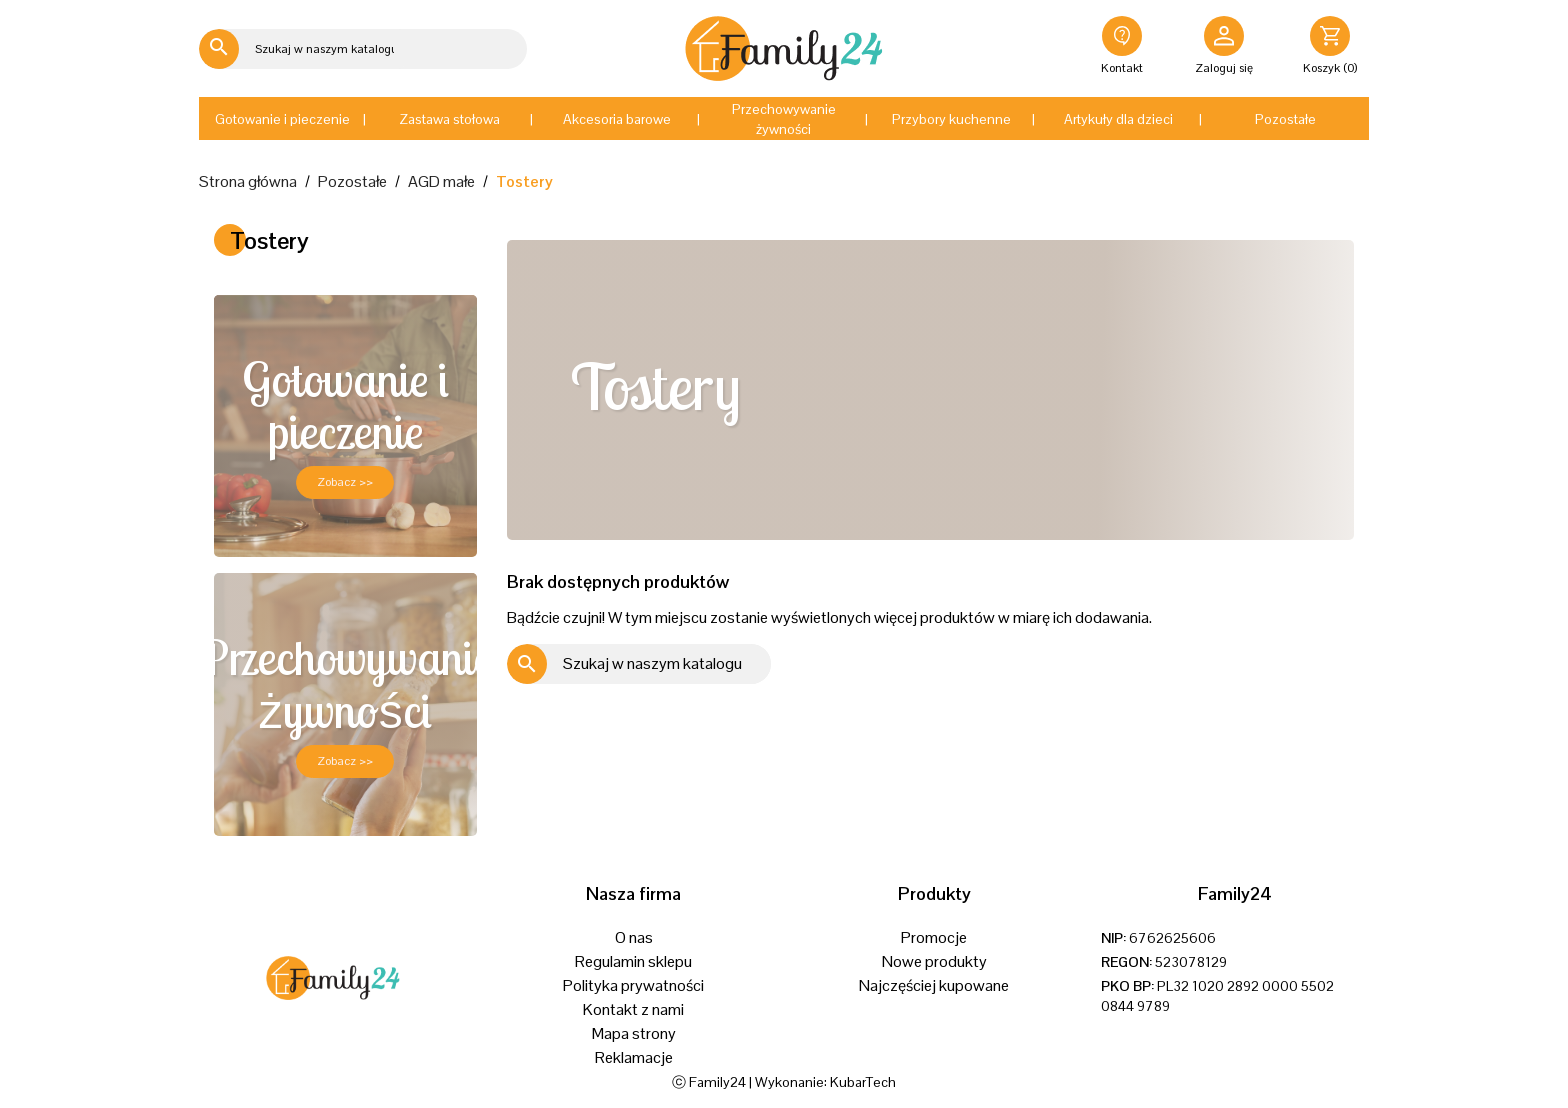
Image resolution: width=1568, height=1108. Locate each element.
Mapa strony (634, 1033)
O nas (634, 937)
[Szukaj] (301, 49)
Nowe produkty (934, 961)
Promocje (934, 937)
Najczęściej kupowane (934, 985)
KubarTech (863, 1082)
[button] (282, 118)
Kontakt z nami (633, 1009)
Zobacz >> (345, 482)
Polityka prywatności (633, 985)
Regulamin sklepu (633, 961)
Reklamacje (634, 1057)
